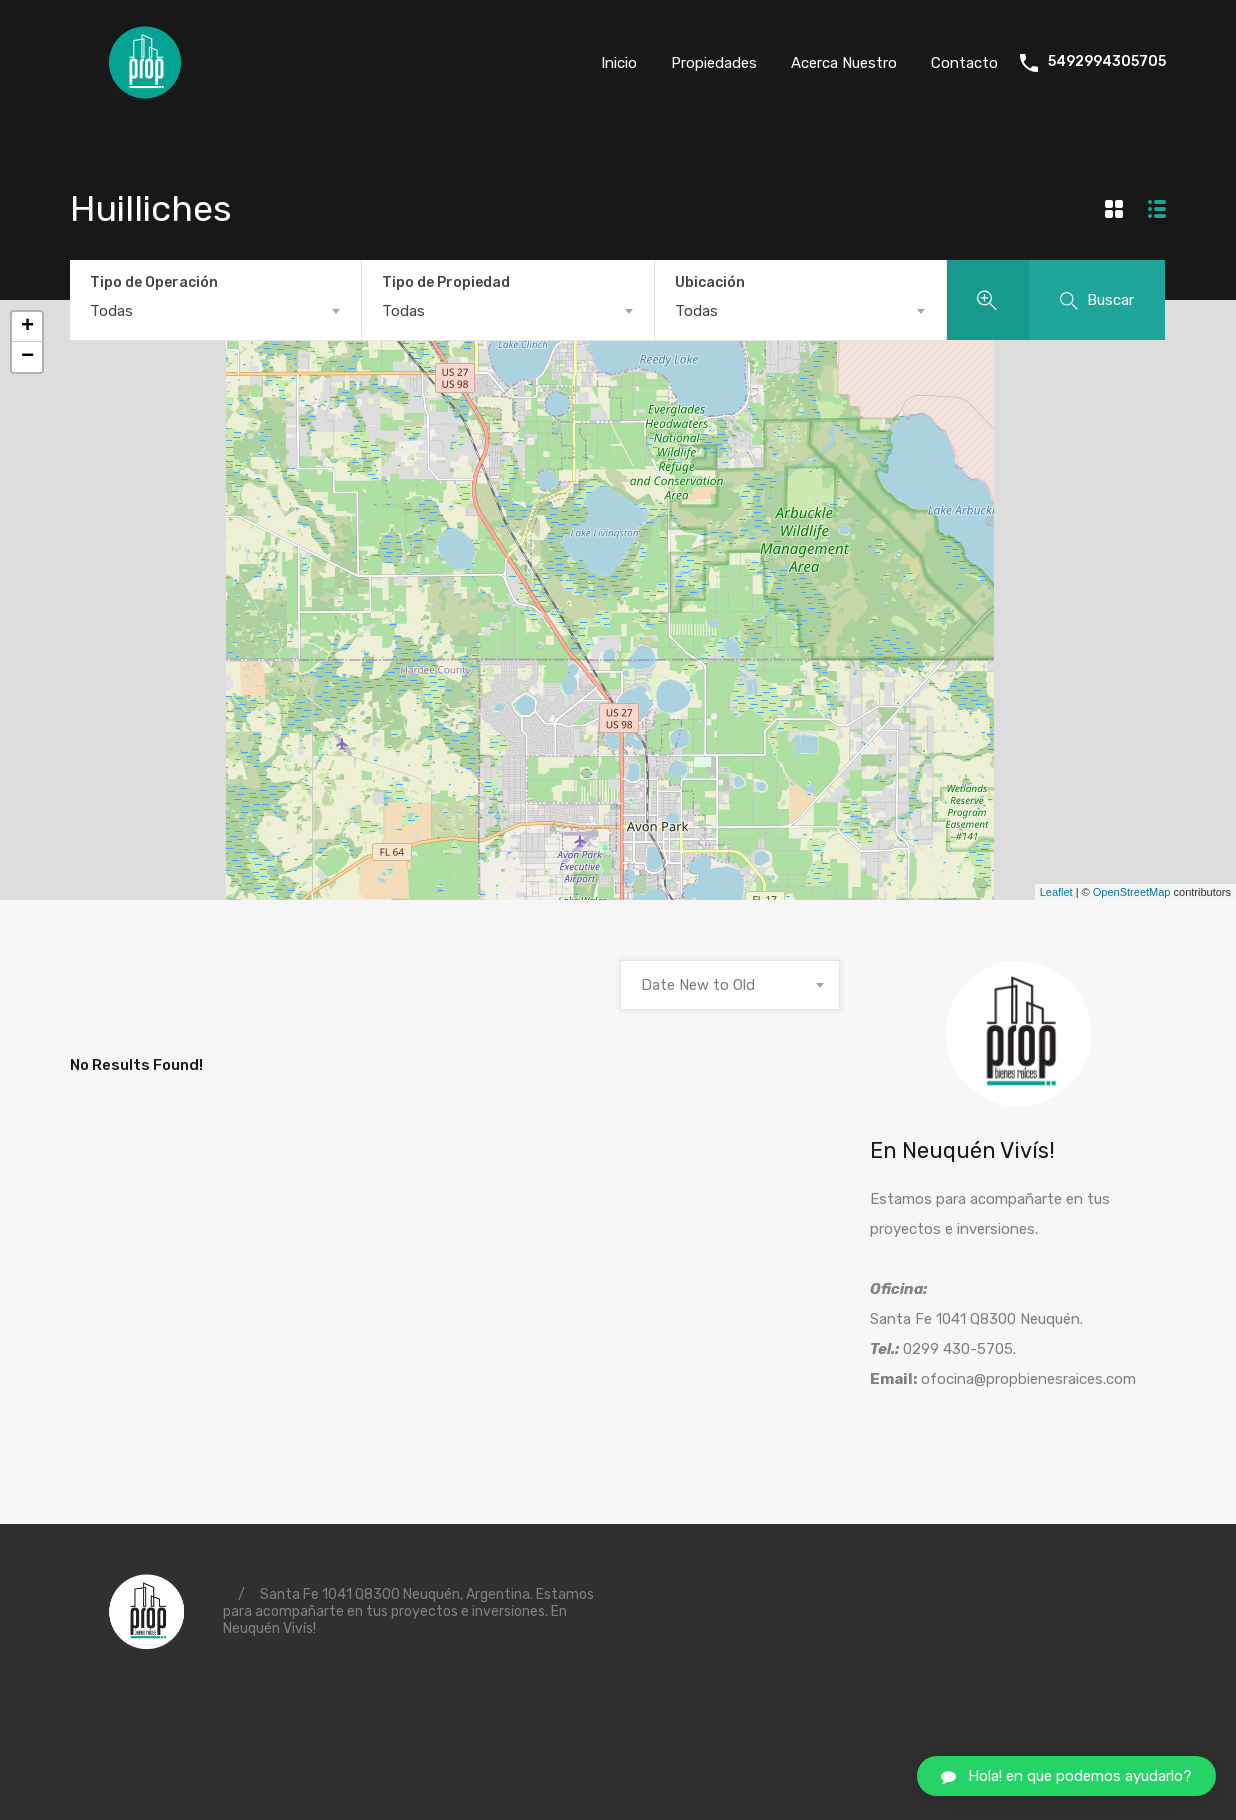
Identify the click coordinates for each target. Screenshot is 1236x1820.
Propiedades (714, 63)
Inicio (619, 63)
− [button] (27, 357)
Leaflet (1056, 892)
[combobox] (215, 311)
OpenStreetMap (1132, 892)
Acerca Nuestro (844, 63)
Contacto (964, 63)
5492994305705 (1107, 62)
